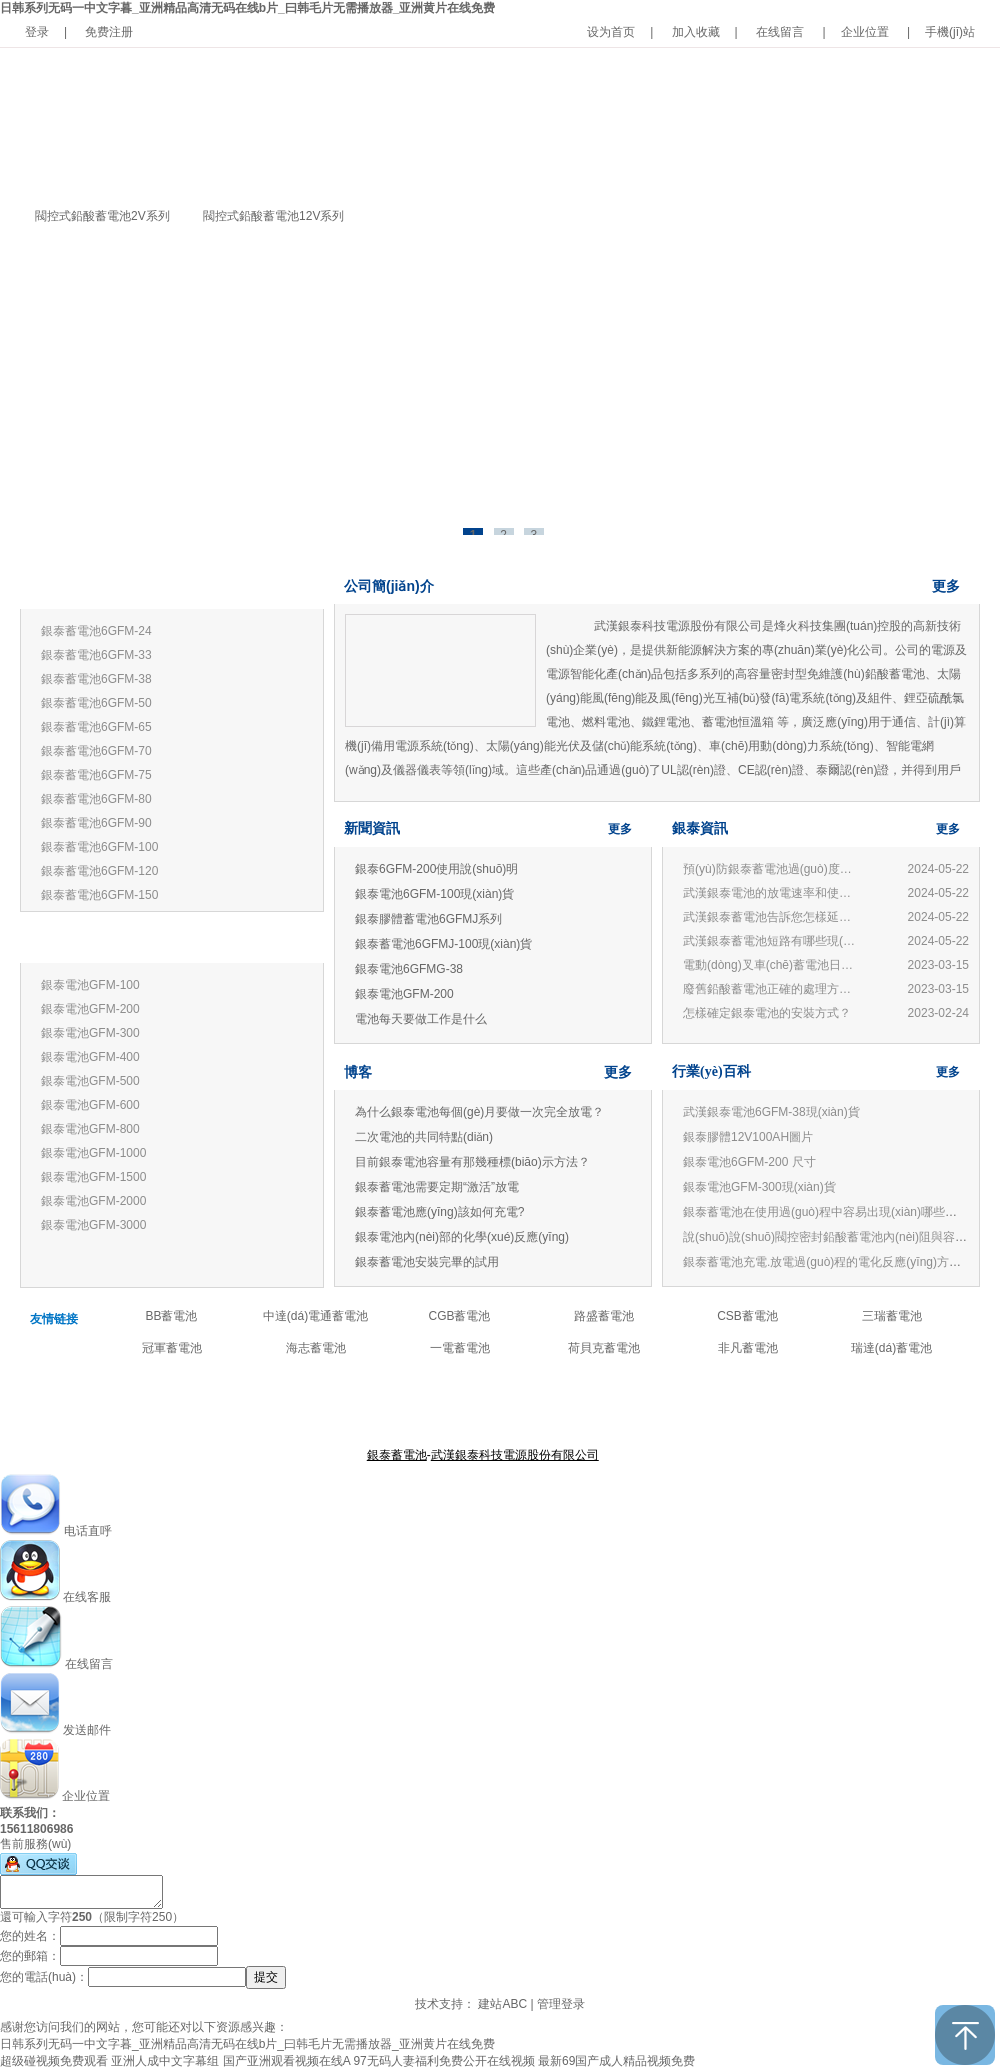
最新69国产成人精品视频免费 (616, 2061)
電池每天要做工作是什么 (421, 1019)
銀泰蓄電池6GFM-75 (96, 775)
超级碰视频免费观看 (54, 2061)
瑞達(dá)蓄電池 (891, 1348)
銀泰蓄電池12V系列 (91, 588)
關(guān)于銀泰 (398, 1406)
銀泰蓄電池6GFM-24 (96, 631)
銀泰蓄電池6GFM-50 (96, 703)
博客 (358, 1072)
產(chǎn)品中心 (486, 1406)
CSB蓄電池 (747, 1316)
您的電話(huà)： (44, 1977)
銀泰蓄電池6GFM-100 (99, 847)
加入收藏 (696, 32)
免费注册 (109, 32)
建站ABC (502, 2004)
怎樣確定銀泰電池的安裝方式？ (767, 1013)
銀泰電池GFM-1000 (93, 1153)
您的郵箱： (30, 1956)
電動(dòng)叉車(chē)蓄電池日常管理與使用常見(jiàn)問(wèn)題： (772, 965)
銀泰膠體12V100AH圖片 (748, 1137)
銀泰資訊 (700, 828)
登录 (37, 32)
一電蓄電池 (460, 1348)
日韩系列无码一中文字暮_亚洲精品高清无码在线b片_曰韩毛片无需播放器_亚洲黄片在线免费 (247, 8)
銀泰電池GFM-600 (90, 1105)
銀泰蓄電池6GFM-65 (96, 727)
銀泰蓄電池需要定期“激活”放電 (437, 1187)
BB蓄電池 (171, 1316)
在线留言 (780, 32)
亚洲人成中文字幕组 (165, 2061)
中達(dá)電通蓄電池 (315, 1316)
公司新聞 (558, 1406)
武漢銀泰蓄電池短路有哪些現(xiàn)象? (772, 941)
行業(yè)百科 (711, 1071)
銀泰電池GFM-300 (90, 1033)
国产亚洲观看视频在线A (286, 2061)
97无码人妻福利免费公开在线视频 (443, 2061)
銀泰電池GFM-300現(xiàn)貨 (759, 1187)
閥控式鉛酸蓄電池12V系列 (273, 216)
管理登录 (561, 2004)
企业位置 (865, 32)
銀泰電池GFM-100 (90, 985)
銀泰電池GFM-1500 (93, 1177)
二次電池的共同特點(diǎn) (424, 1137)
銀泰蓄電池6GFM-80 (96, 799)
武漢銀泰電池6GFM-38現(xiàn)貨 (771, 1112)
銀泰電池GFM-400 (90, 1057)
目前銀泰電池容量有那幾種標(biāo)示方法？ (472, 1162)
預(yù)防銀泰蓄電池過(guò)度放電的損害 (772, 869)
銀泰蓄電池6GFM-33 (96, 655)
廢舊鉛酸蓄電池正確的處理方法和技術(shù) (772, 989)
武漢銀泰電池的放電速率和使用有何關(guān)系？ (772, 893)
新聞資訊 (372, 828)
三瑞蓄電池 (892, 1316)
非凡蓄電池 (748, 1348)
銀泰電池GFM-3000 (93, 1225)
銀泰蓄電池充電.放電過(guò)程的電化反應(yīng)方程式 (828, 1262)
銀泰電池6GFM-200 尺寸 (749, 1162)
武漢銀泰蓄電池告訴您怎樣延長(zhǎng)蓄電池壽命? (772, 917)
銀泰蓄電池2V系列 (87, 942)
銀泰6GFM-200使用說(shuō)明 (436, 869)
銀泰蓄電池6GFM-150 (99, 895)
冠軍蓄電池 (172, 1348)
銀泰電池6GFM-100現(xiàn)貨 (434, 894)
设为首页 (611, 32)
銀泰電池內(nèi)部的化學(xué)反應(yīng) (462, 1237)
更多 (292, 588)
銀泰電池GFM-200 (90, 1009)
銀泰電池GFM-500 (90, 1081)
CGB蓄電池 (459, 1316)
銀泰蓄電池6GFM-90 (96, 823)
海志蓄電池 (316, 1348)
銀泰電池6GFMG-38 (409, 969)
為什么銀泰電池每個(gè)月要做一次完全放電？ (479, 1112)
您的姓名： (30, 1936)
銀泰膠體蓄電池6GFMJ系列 (428, 919)
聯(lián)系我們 (625, 1406)
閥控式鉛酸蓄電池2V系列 (102, 216)
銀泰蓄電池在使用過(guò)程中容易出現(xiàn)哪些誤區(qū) (836, 1212)
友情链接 (54, 1319)
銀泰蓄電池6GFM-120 (99, 871)
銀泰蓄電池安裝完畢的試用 (427, 1262)
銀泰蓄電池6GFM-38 (96, 679)
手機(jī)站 (950, 32)
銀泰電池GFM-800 (90, 1129)
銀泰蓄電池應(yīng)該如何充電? (439, 1212)
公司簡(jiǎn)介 (389, 586)
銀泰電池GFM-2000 (93, 1201)
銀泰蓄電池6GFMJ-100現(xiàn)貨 (443, 944)
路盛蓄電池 (604, 1316)
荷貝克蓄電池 (604, 1348)
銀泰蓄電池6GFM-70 (96, 751)
